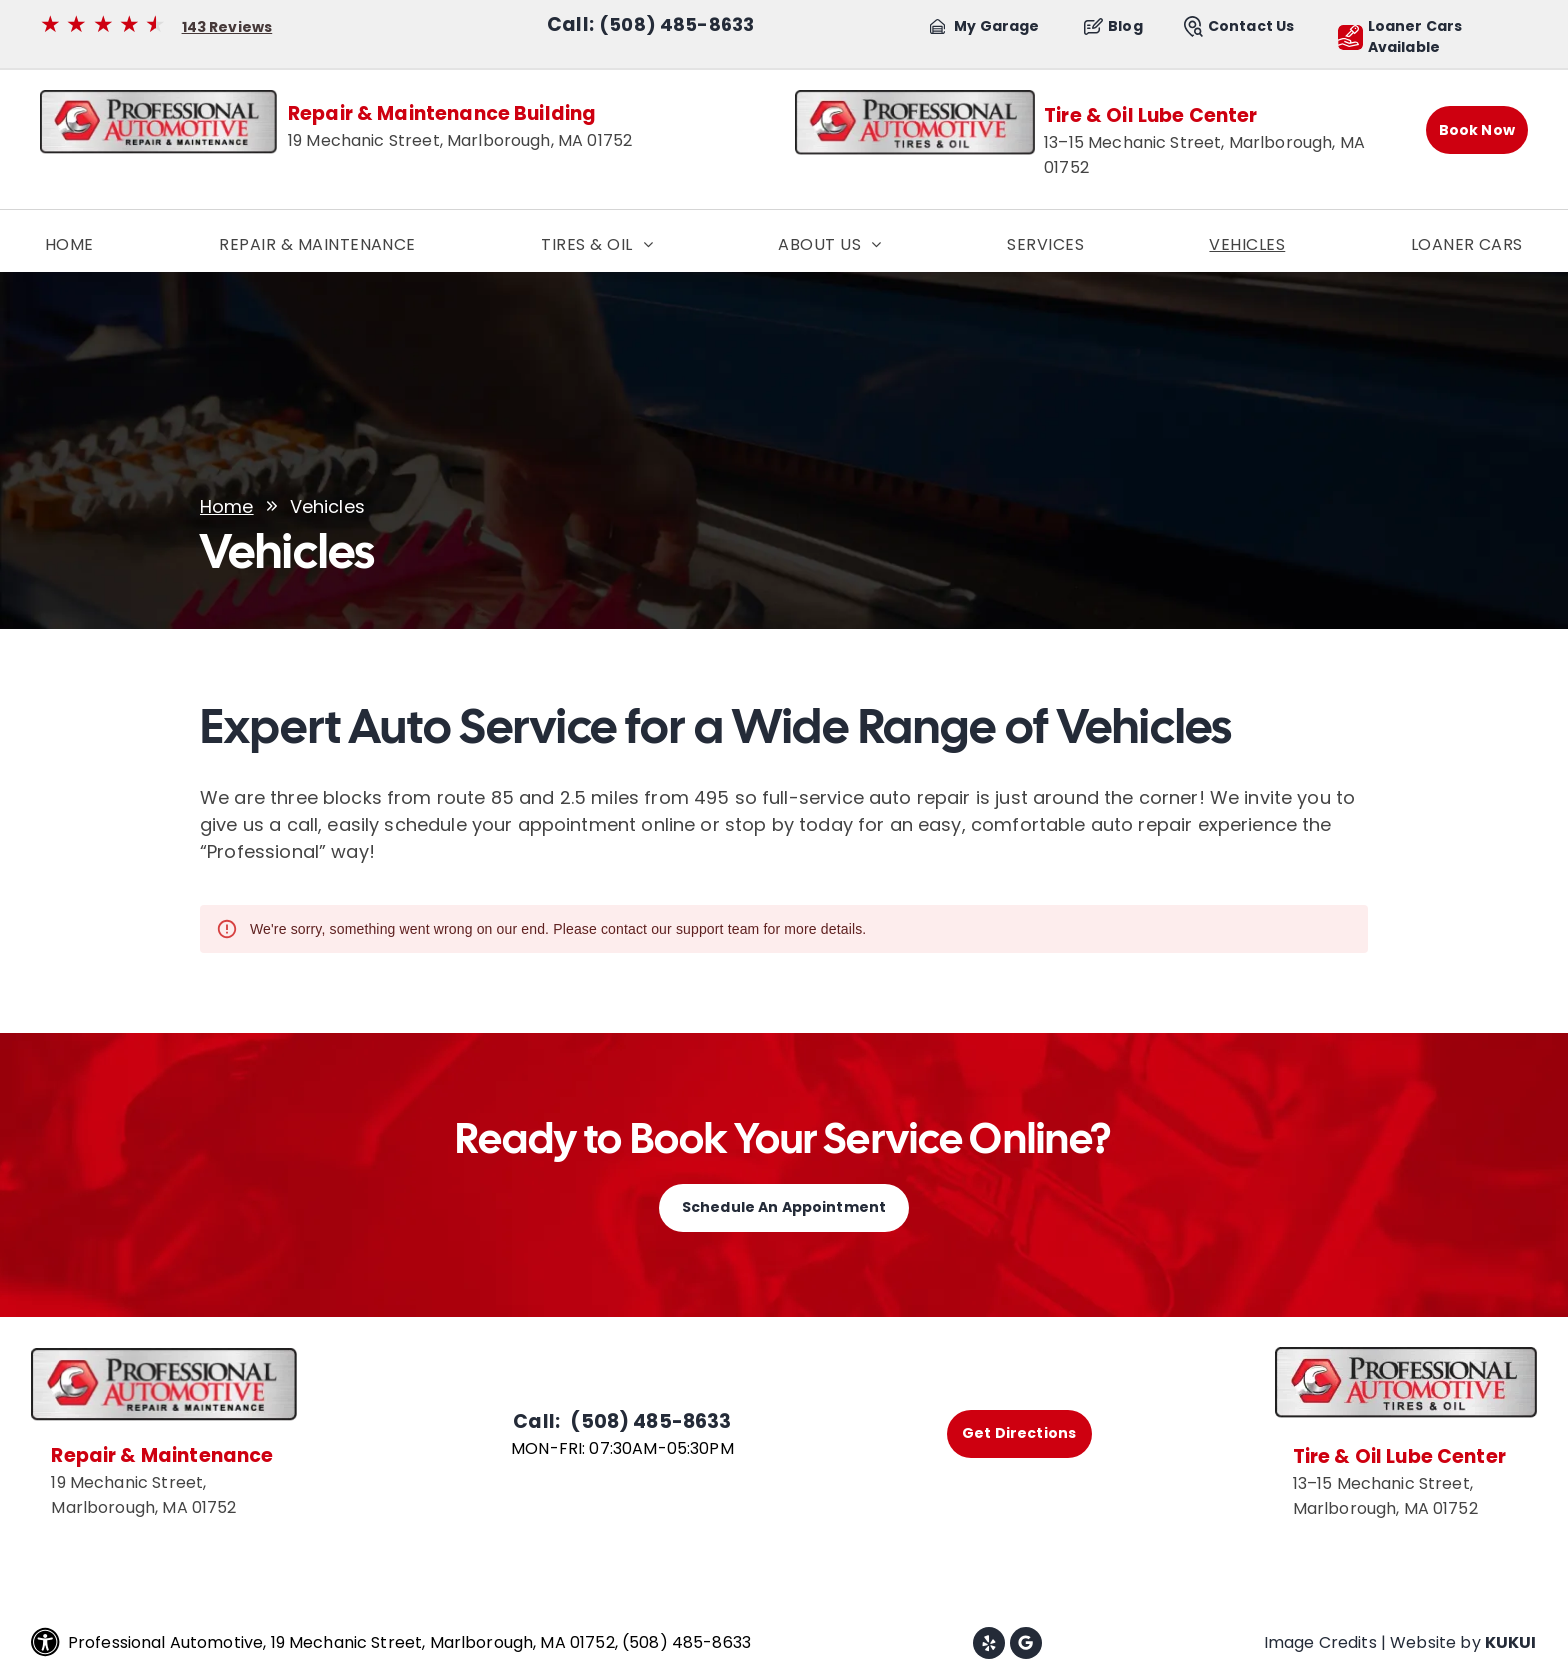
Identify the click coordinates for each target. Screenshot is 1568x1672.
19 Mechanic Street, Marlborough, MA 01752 (460, 140)
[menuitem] (69, 244)
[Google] (1026, 1645)
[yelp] (989, 1645)
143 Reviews (227, 27)
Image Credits (1320, 1642)
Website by (1435, 1642)
